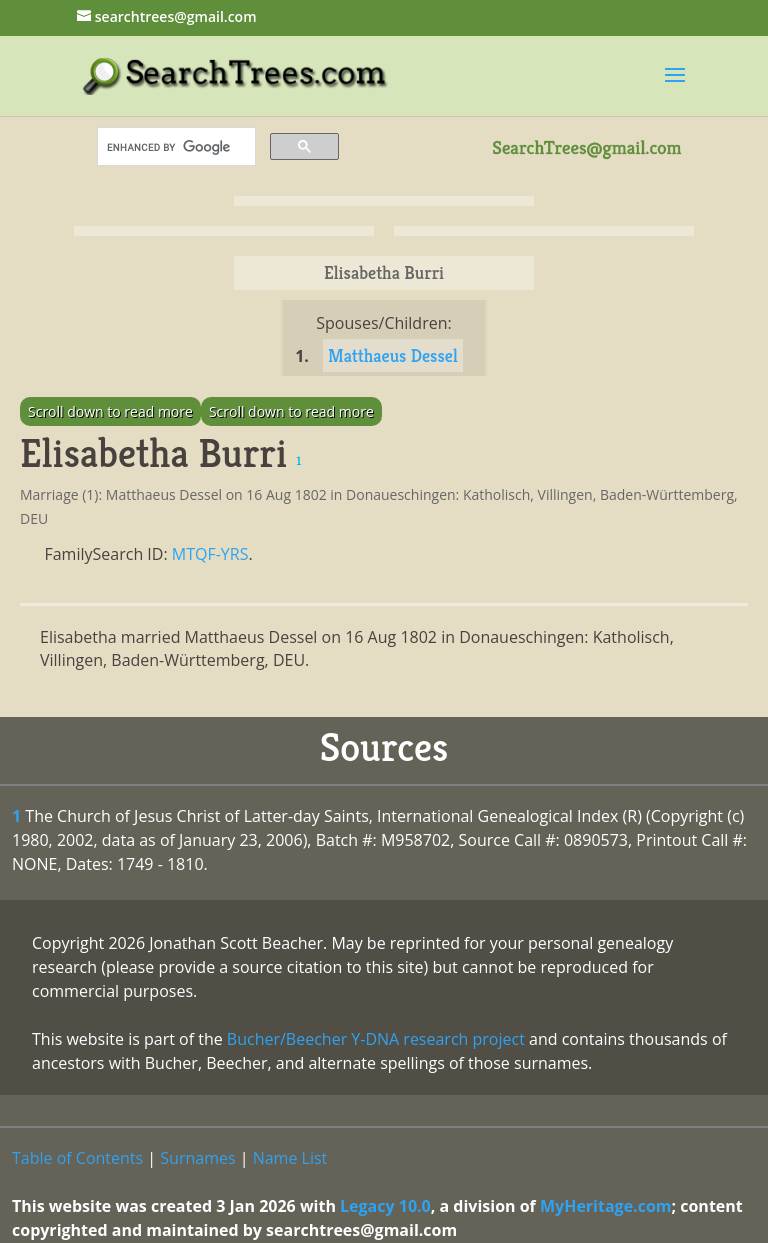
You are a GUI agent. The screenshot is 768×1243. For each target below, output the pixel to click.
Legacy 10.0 (385, 1206)
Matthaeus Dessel (393, 355)
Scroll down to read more (110, 411)
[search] (174, 147)
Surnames (197, 1158)
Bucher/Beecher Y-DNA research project (376, 1039)
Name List (290, 1158)
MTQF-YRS (210, 554)
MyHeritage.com (606, 1206)
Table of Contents (77, 1158)
